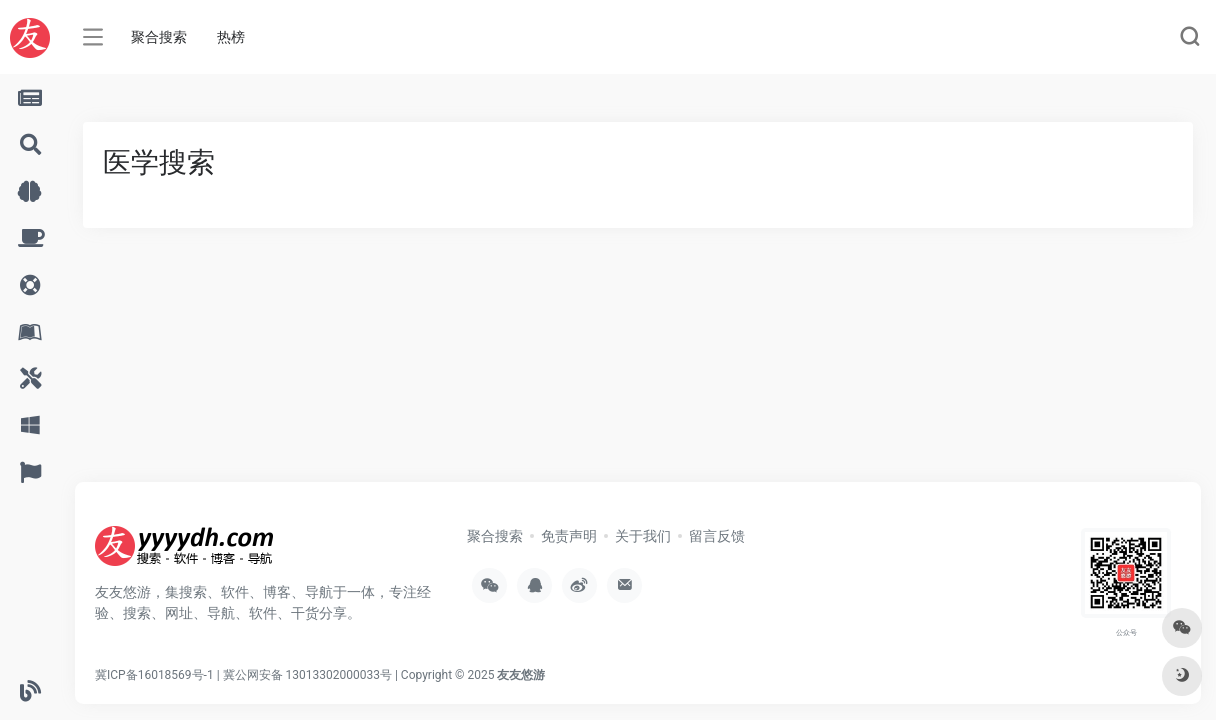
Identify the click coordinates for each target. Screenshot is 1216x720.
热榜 (231, 37)
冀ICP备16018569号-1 (154, 675)
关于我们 (643, 536)
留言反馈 (717, 536)
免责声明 (569, 536)
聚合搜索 (159, 37)
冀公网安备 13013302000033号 (307, 675)
